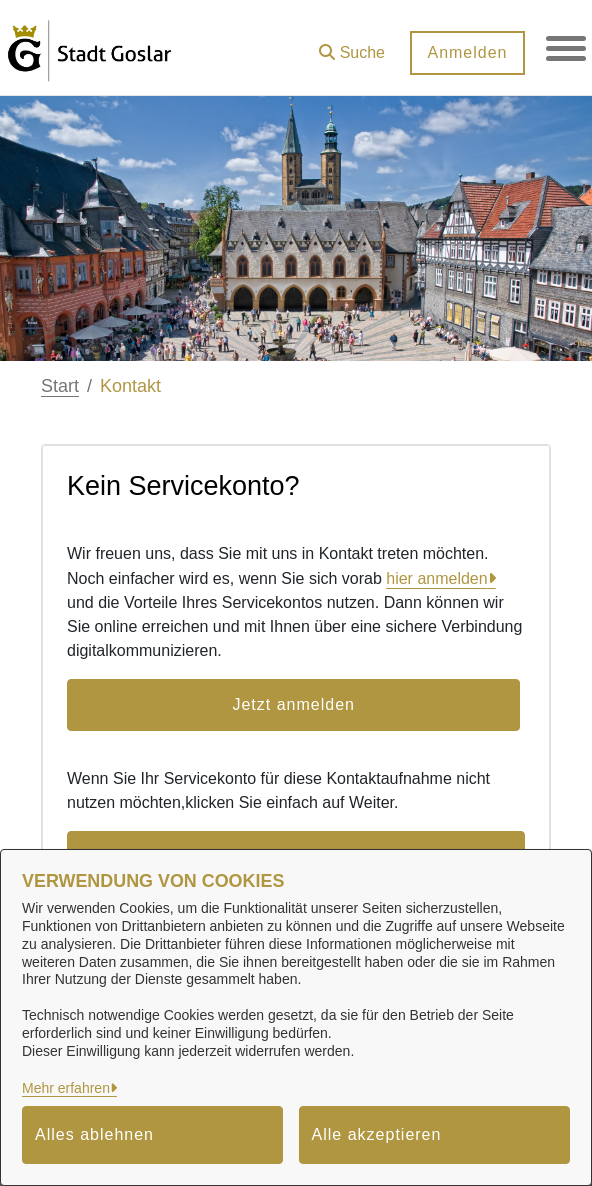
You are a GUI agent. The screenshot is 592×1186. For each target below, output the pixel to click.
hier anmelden (436, 578)
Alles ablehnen (94, 1134)
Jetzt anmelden (293, 704)
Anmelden (467, 52)
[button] (352, 45)
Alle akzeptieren (377, 1134)
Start (60, 386)
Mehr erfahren (66, 1088)
